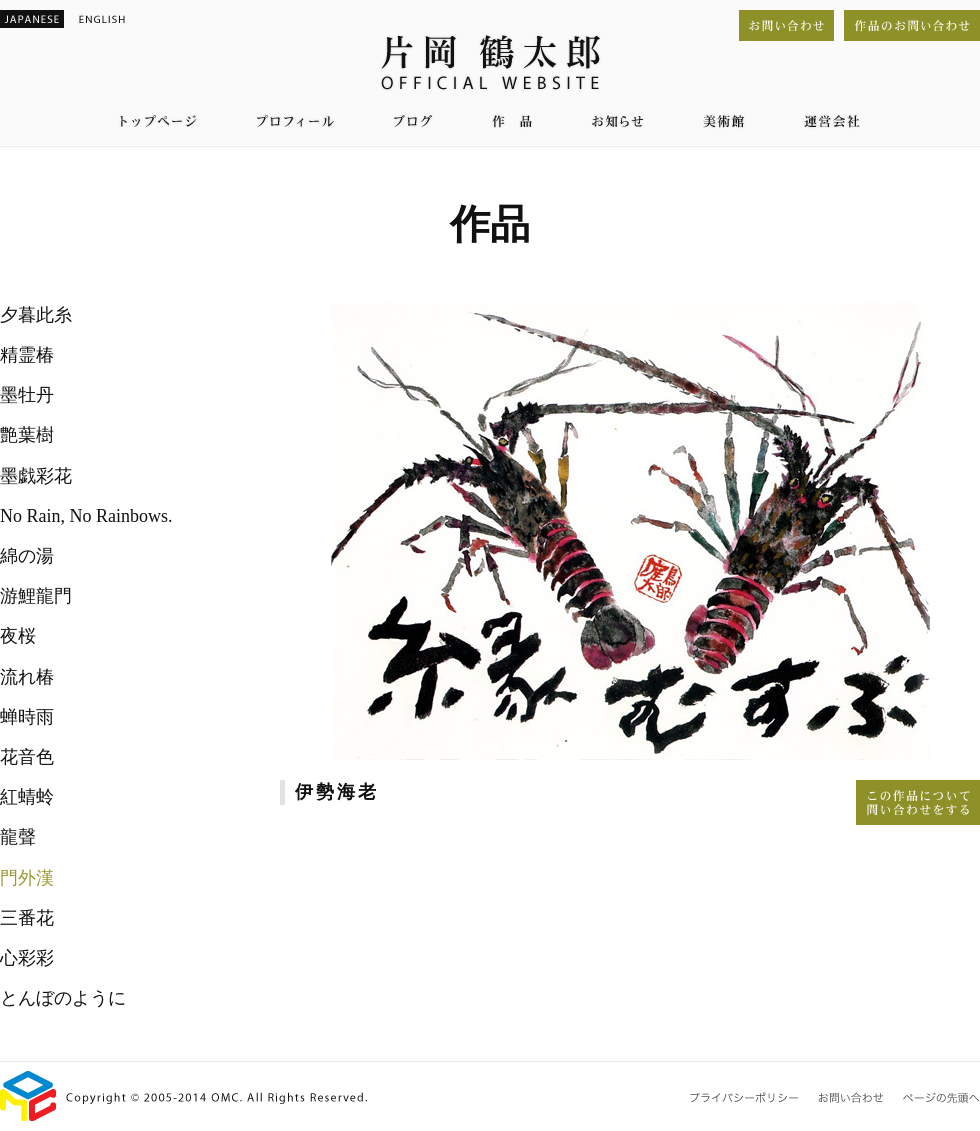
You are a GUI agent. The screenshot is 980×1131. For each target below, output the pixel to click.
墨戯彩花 (36, 476)
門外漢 (27, 878)
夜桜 (18, 636)
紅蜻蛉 (27, 797)
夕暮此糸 (36, 315)
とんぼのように (63, 998)
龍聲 (18, 837)
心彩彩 (27, 958)
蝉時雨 (27, 717)
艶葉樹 (27, 435)
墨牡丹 (27, 395)
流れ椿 (27, 677)
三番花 (27, 918)
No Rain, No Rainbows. (86, 516)
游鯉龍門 (36, 596)
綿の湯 (27, 556)
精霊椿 (27, 355)
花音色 (27, 757)
